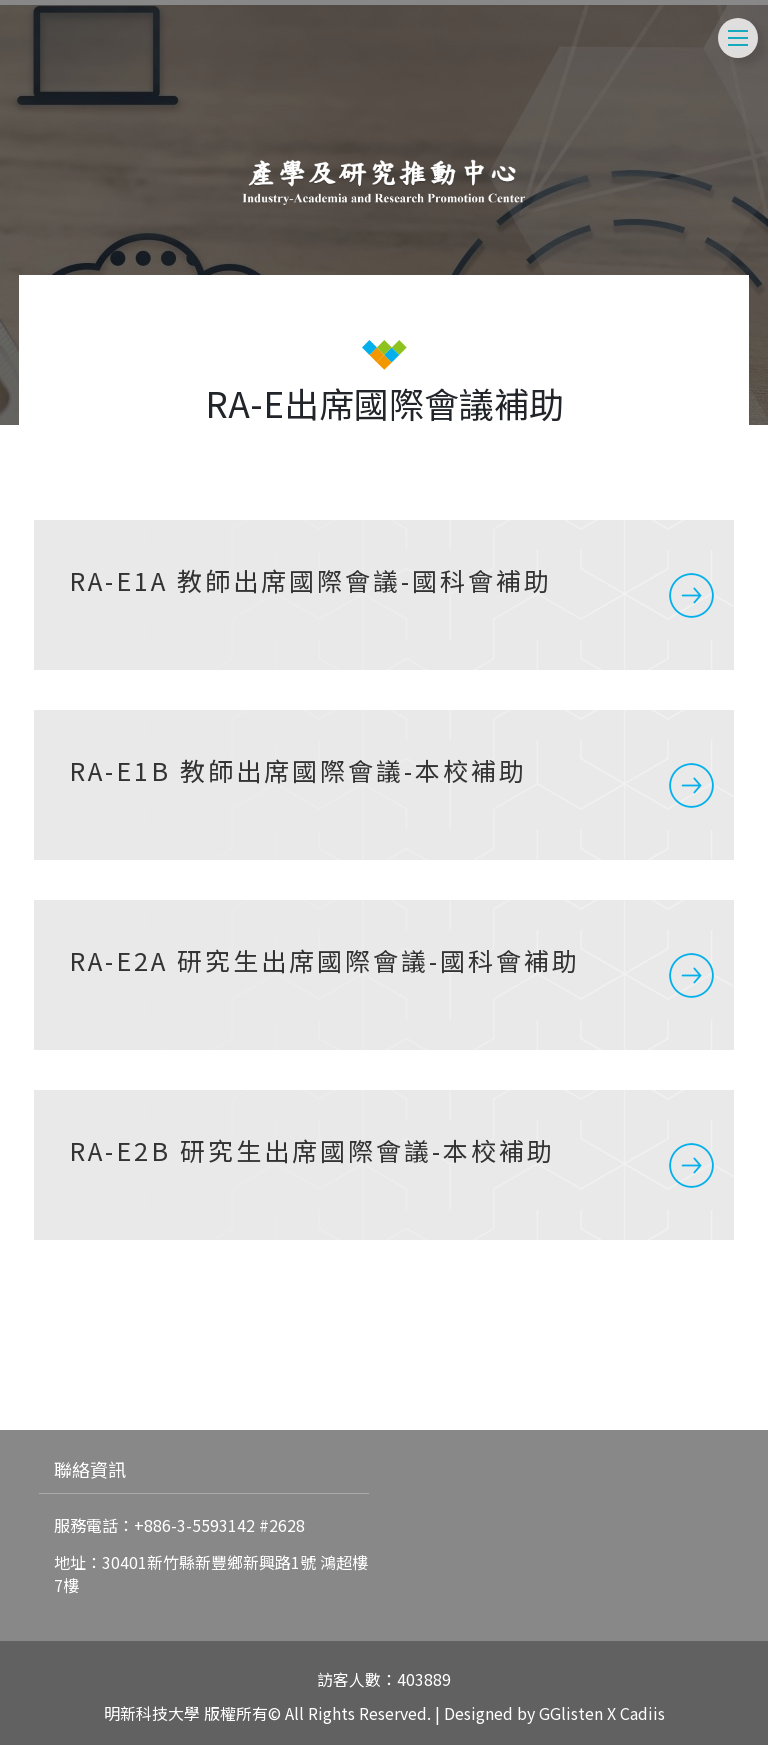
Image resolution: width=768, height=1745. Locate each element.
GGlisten (571, 1713)
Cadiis (642, 1713)
